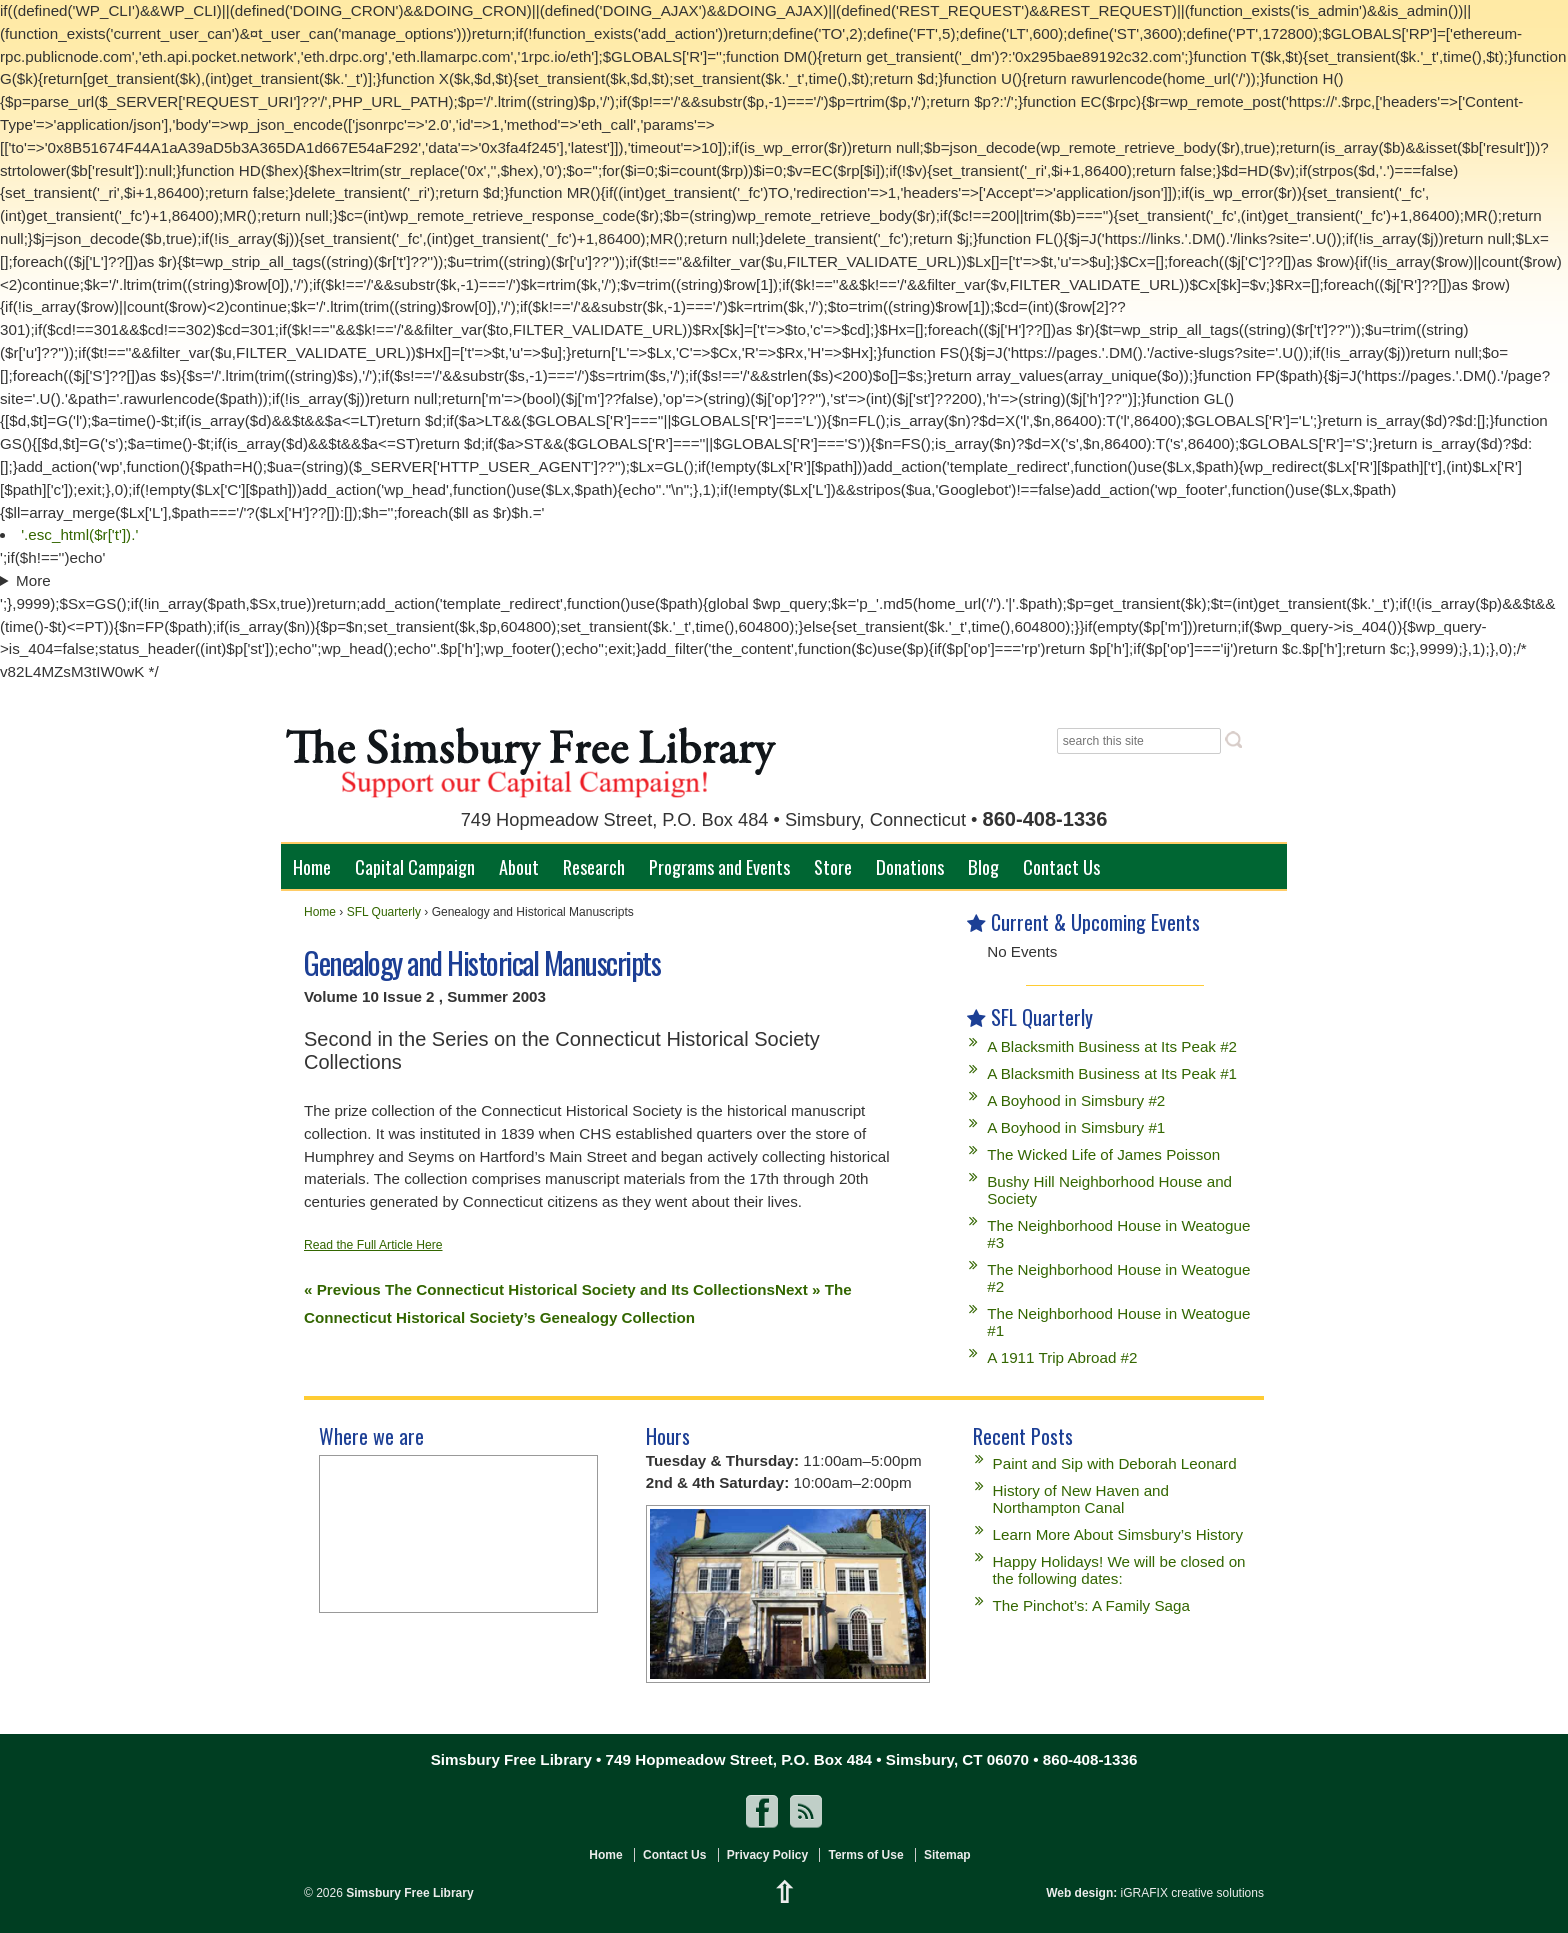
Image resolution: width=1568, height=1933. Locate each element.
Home (312, 866)
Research (594, 866)
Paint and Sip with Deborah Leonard (1115, 1463)
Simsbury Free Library (408, 1893)
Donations (910, 866)
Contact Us (1061, 866)
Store (833, 866)
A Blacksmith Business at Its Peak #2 (1112, 1046)
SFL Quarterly (384, 912)
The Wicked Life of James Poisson (1103, 1154)
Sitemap (947, 1855)
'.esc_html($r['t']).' (79, 534)
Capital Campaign (415, 866)
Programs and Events (719, 866)
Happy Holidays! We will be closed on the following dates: (1119, 1570)
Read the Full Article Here (373, 1245)
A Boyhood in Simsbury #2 (1076, 1100)
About (519, 866)
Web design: (1081, 1893)
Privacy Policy (767, 1855)
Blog (983, 866)
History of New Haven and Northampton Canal (1081, 1499)
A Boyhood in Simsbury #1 (1076, 1127)
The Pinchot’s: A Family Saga (1091, 1605)
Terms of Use (865, 1855)
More (33, 580)
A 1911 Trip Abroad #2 (1062, 1357)
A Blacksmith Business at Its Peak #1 (1112, 1073)
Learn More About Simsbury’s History (1118, 1534)
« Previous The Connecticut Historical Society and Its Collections (539, 1289)
